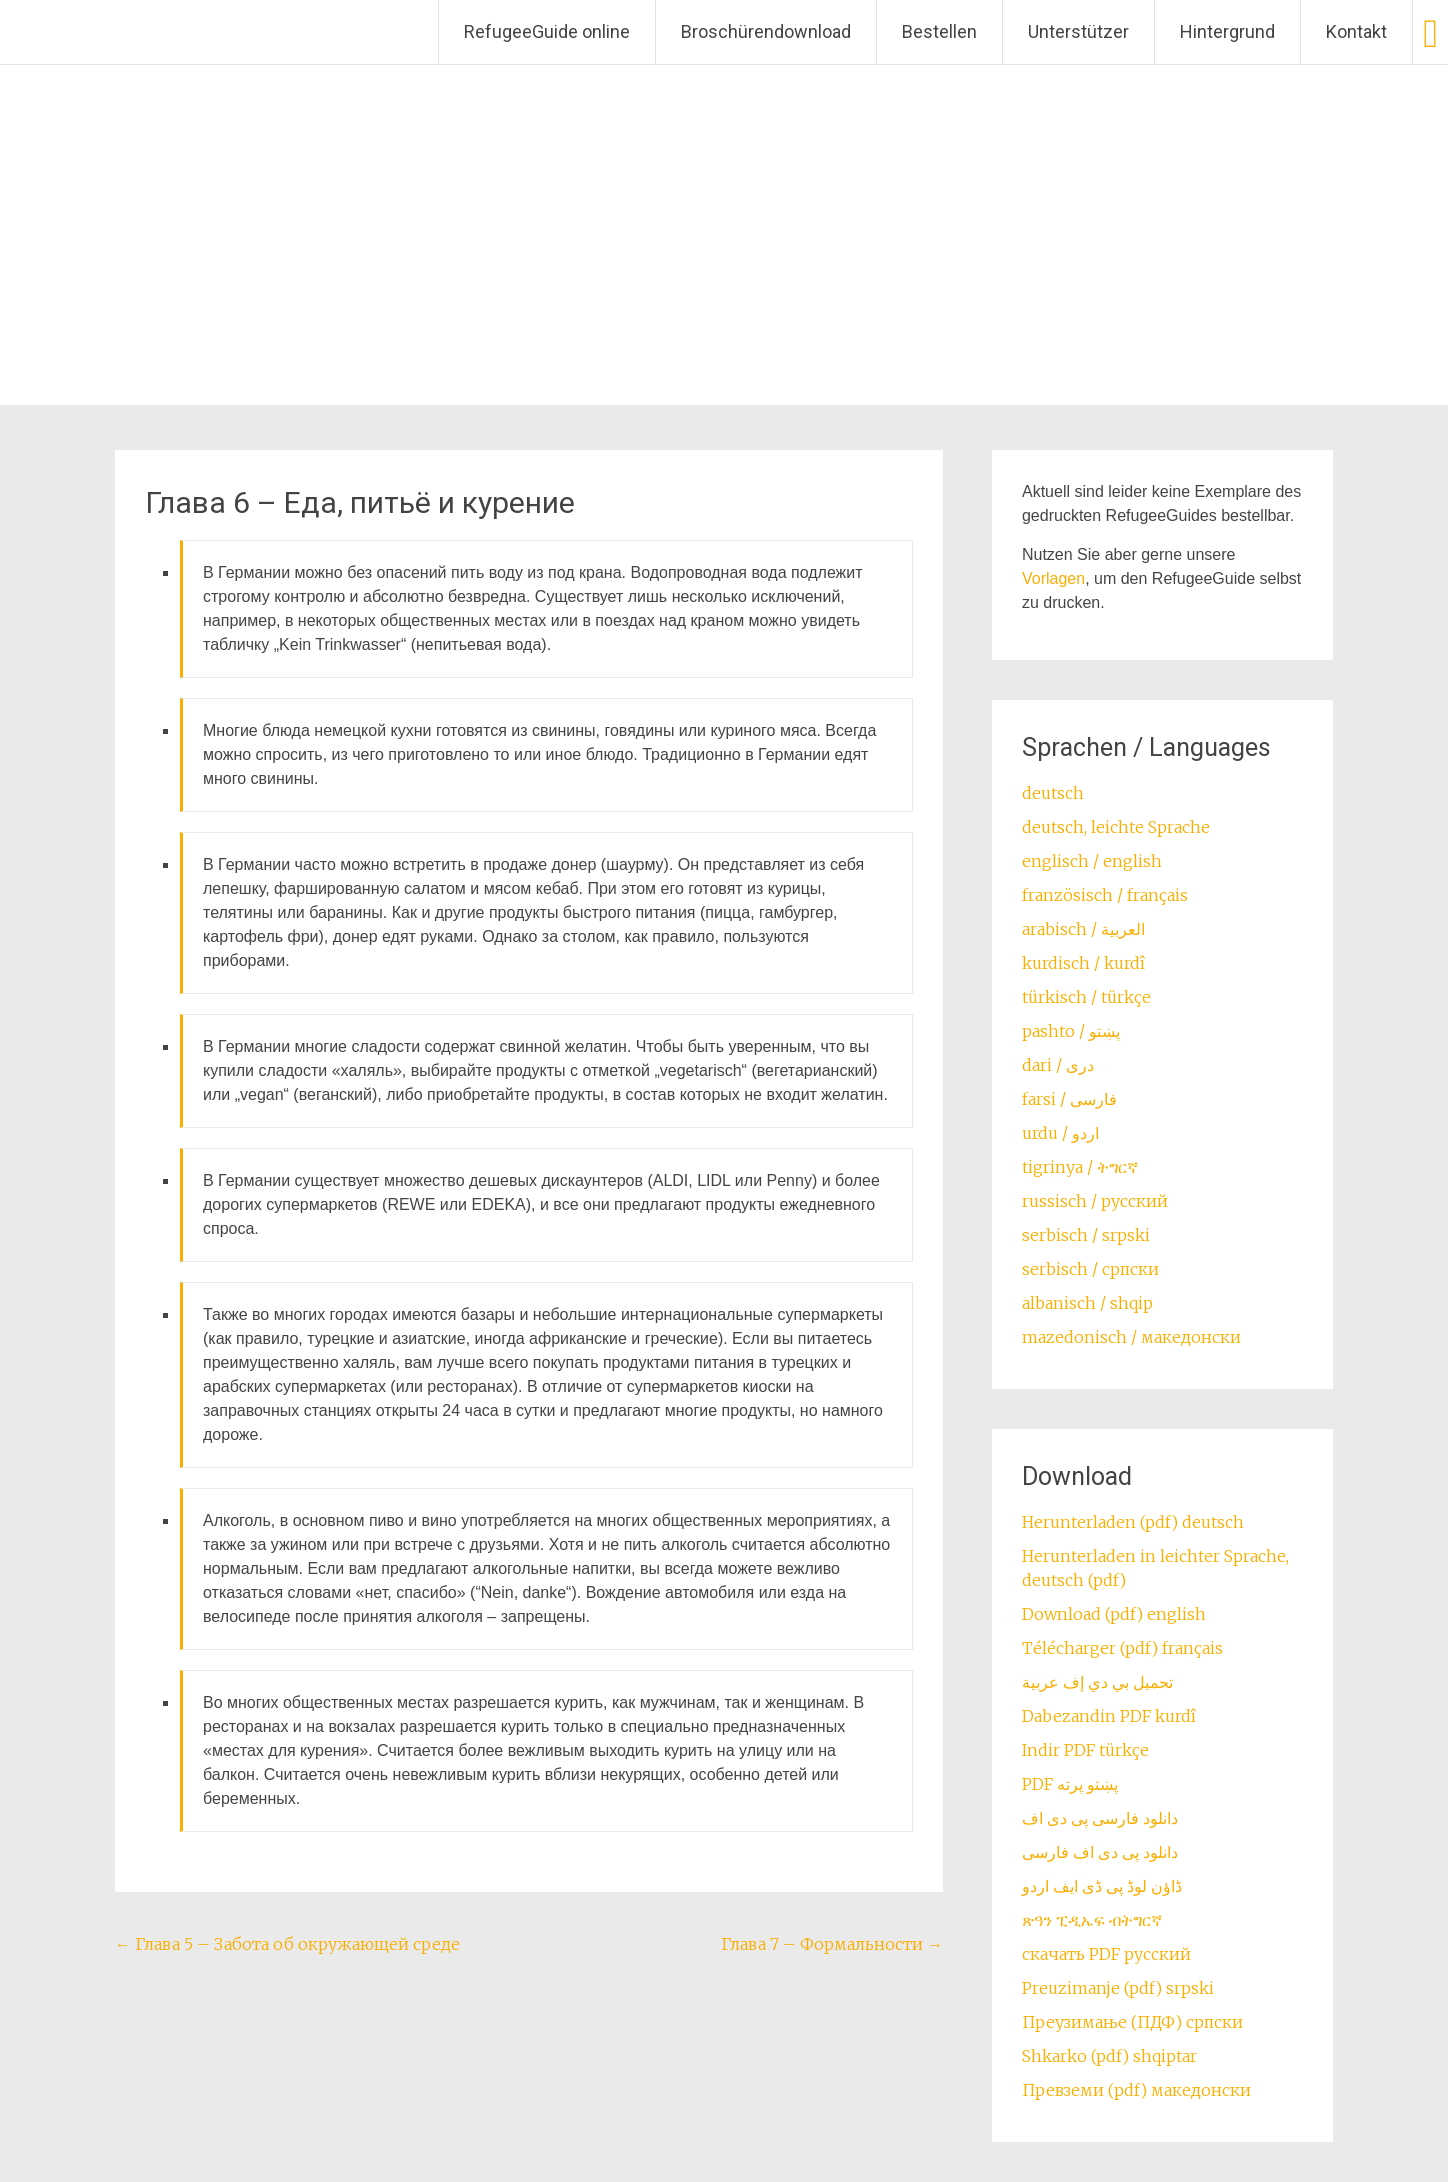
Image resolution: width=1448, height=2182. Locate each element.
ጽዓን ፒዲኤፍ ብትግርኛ (1092, 1920)
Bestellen (939, 31)
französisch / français (1105, 895)
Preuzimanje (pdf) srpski (1118, 1988)
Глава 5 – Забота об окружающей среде (287, 1944)
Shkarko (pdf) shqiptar (1109, 2056)
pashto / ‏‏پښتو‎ (1071, 1031)
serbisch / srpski (1086, 1235)
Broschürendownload (766, 31)
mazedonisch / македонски (1131, 1337)
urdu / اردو (1060, 1133)
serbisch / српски (1090, 1269)
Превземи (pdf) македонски (1136, 2090)
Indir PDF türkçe (1085, 1750)
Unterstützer (1078, 31)
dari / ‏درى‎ (1058, 1065)
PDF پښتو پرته (1070, 1784)
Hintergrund (1227, 31)
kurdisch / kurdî (1083, 963)
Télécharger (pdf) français (1122, 1648)
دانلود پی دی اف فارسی (1100, 1852)
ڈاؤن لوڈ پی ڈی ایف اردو (1102, 1886)
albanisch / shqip (1087, 1303)
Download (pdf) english (1114, 1614)
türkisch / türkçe (1086, 997)
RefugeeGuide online (547, 31)
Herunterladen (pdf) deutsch (1133, 1522)
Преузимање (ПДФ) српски (1132, 2022)
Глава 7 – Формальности (832, 1944)
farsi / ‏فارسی (1069, 1099)
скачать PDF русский (1106, 1954)
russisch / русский (1095, 1201)
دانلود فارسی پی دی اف (1100, 1818)
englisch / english (1092, 861)
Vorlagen (1053, 578)
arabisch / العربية (1083, 929)
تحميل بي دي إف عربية (1097, 1682)
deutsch (1053, 793)
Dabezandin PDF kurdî (1109, 1716)
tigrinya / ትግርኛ (1080, 1167)
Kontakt (1356, 31)
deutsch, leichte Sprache (1116, 827)
